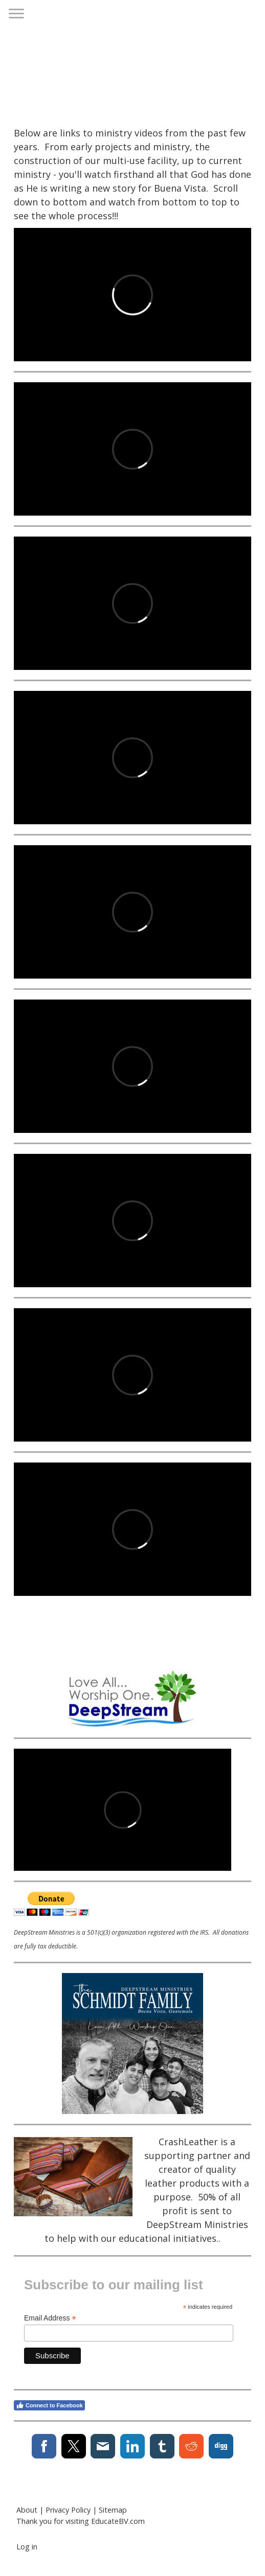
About (26, 2510)
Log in (26, 2546)
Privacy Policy (68, 2510)
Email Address (50, 2318)
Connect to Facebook (49, 2405)
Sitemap (113, 2510)
